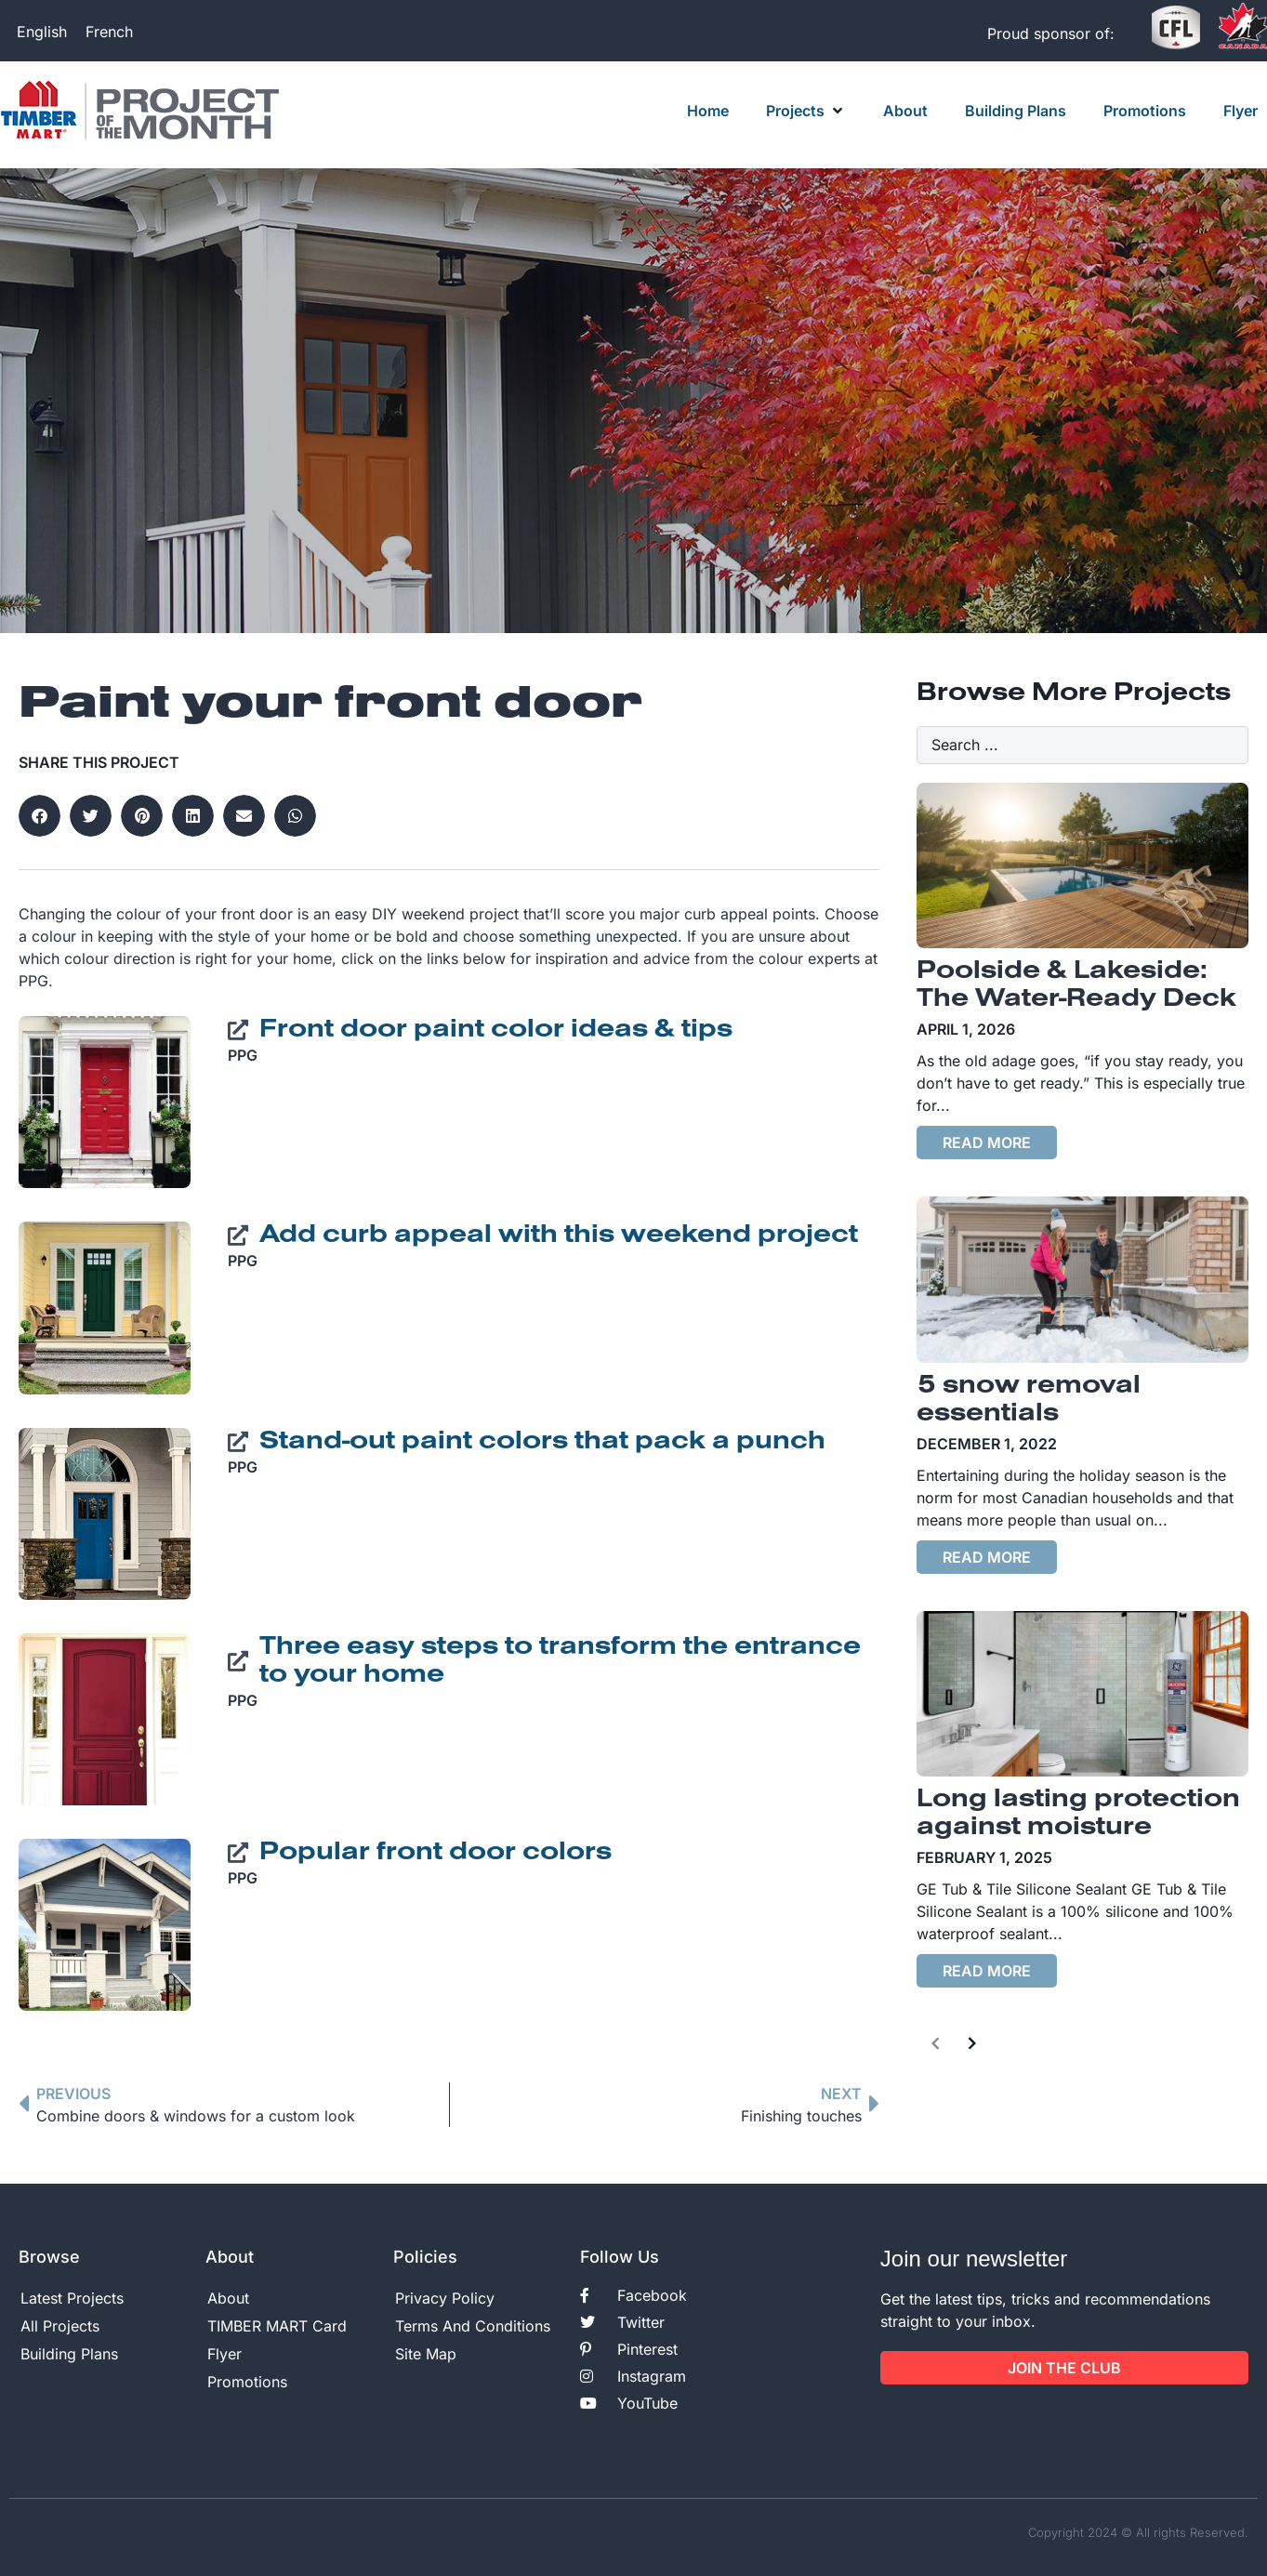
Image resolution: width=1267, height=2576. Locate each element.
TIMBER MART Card (277, 2326)
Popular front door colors (435, 1853)
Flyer (224, 2354)
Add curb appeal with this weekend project (558, 1235)
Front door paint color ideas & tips (495, 1030)
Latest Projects (72, 2298)
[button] (806, 110)
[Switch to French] (109, 31)
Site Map (425, 2354)
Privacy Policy (445, 2298)
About (228, 2298)
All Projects (59, 2326)
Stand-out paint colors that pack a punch (542, 1442)
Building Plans (69, 2354)
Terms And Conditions (472, 2326)
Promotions (247, 2381)
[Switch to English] (41, 31)
